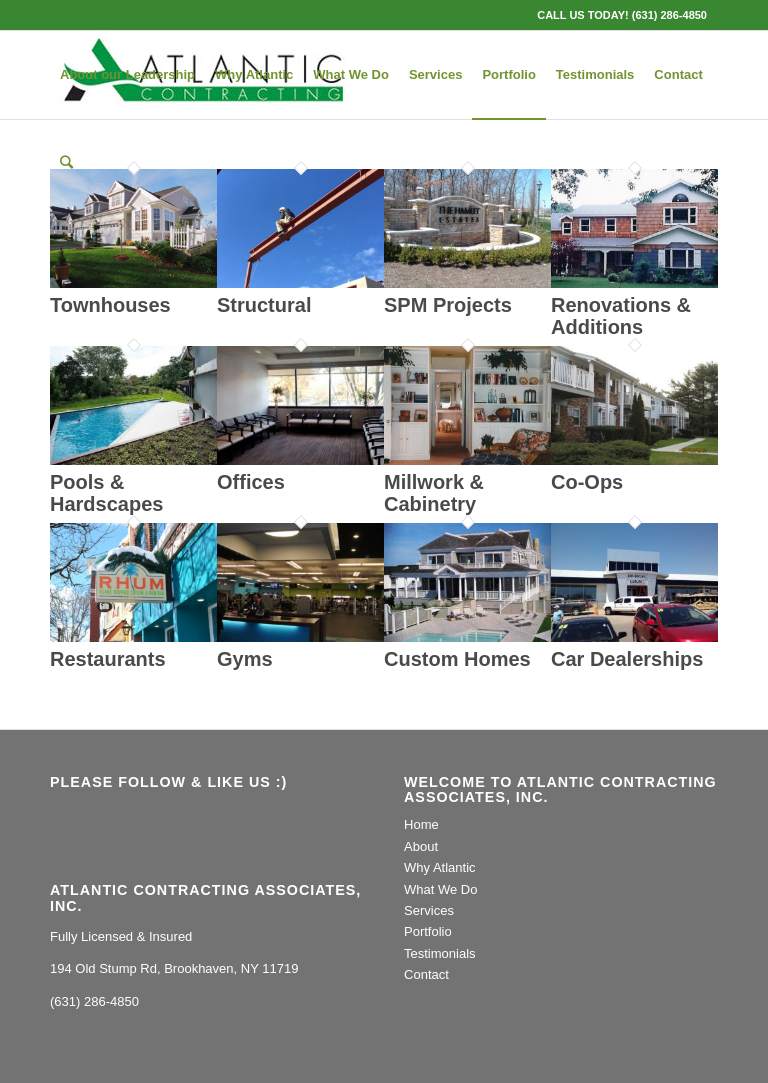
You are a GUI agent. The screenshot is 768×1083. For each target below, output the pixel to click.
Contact (426, 974)
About (421, 846)
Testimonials (440, 953)
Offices (251, 482)
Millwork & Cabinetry (434, 493)
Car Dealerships (627, 659)
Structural (264, 305)
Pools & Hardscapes (106, 493)
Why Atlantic (440, 867)
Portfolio (428, 931)
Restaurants (108, 659)
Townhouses (110, 305)
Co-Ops (587, 482)
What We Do (440, 889)
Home (421, 824)
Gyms (245, 659)
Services (429, 910)
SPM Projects (448, 305)
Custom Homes (457, 659)
